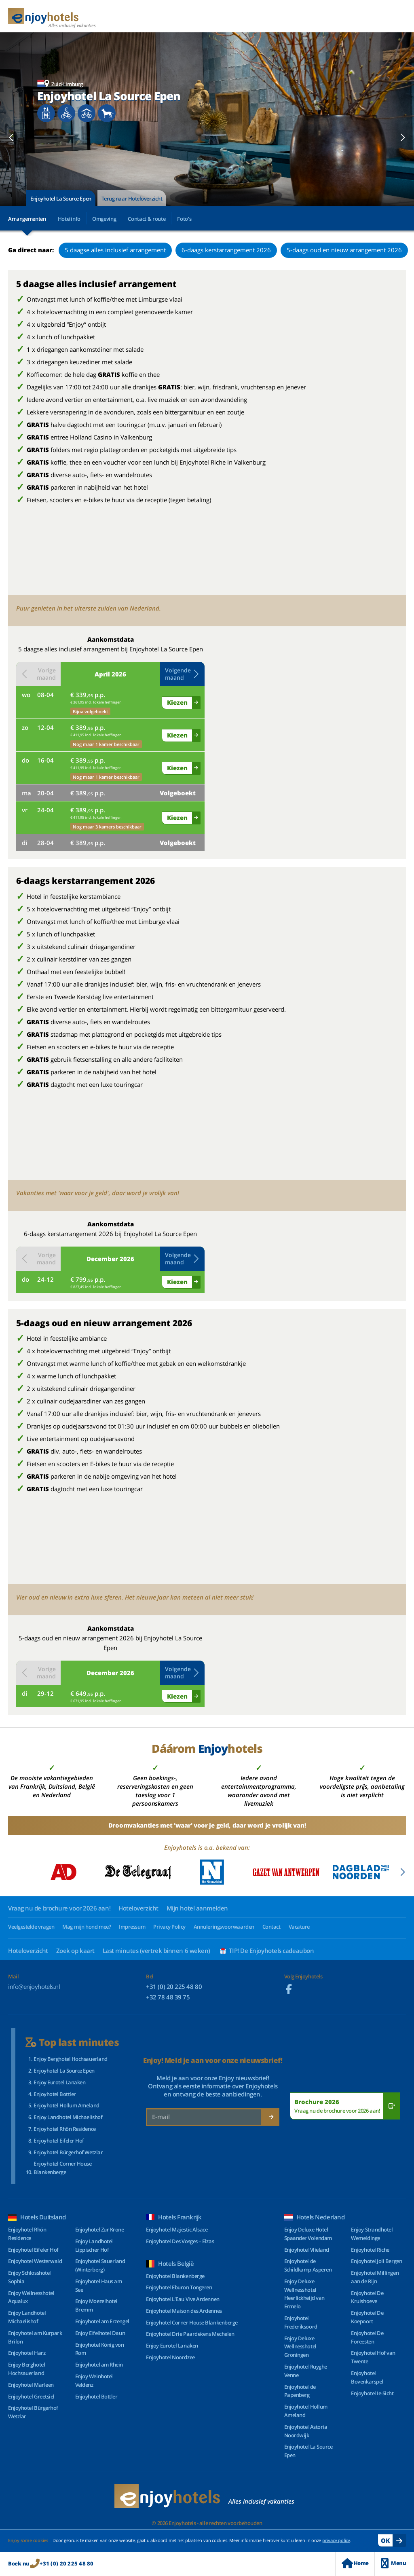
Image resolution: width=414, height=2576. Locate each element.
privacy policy (336, 2540)
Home (355, 2563)
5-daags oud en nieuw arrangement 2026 (344, 250)
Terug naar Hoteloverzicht (132, 198)
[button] (11, 137)
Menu (393, 2563)
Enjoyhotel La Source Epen (60, 198)
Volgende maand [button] (182, 673)
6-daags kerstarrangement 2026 (226, 250)
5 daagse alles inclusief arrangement (115, 250)
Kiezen (177, 702)
